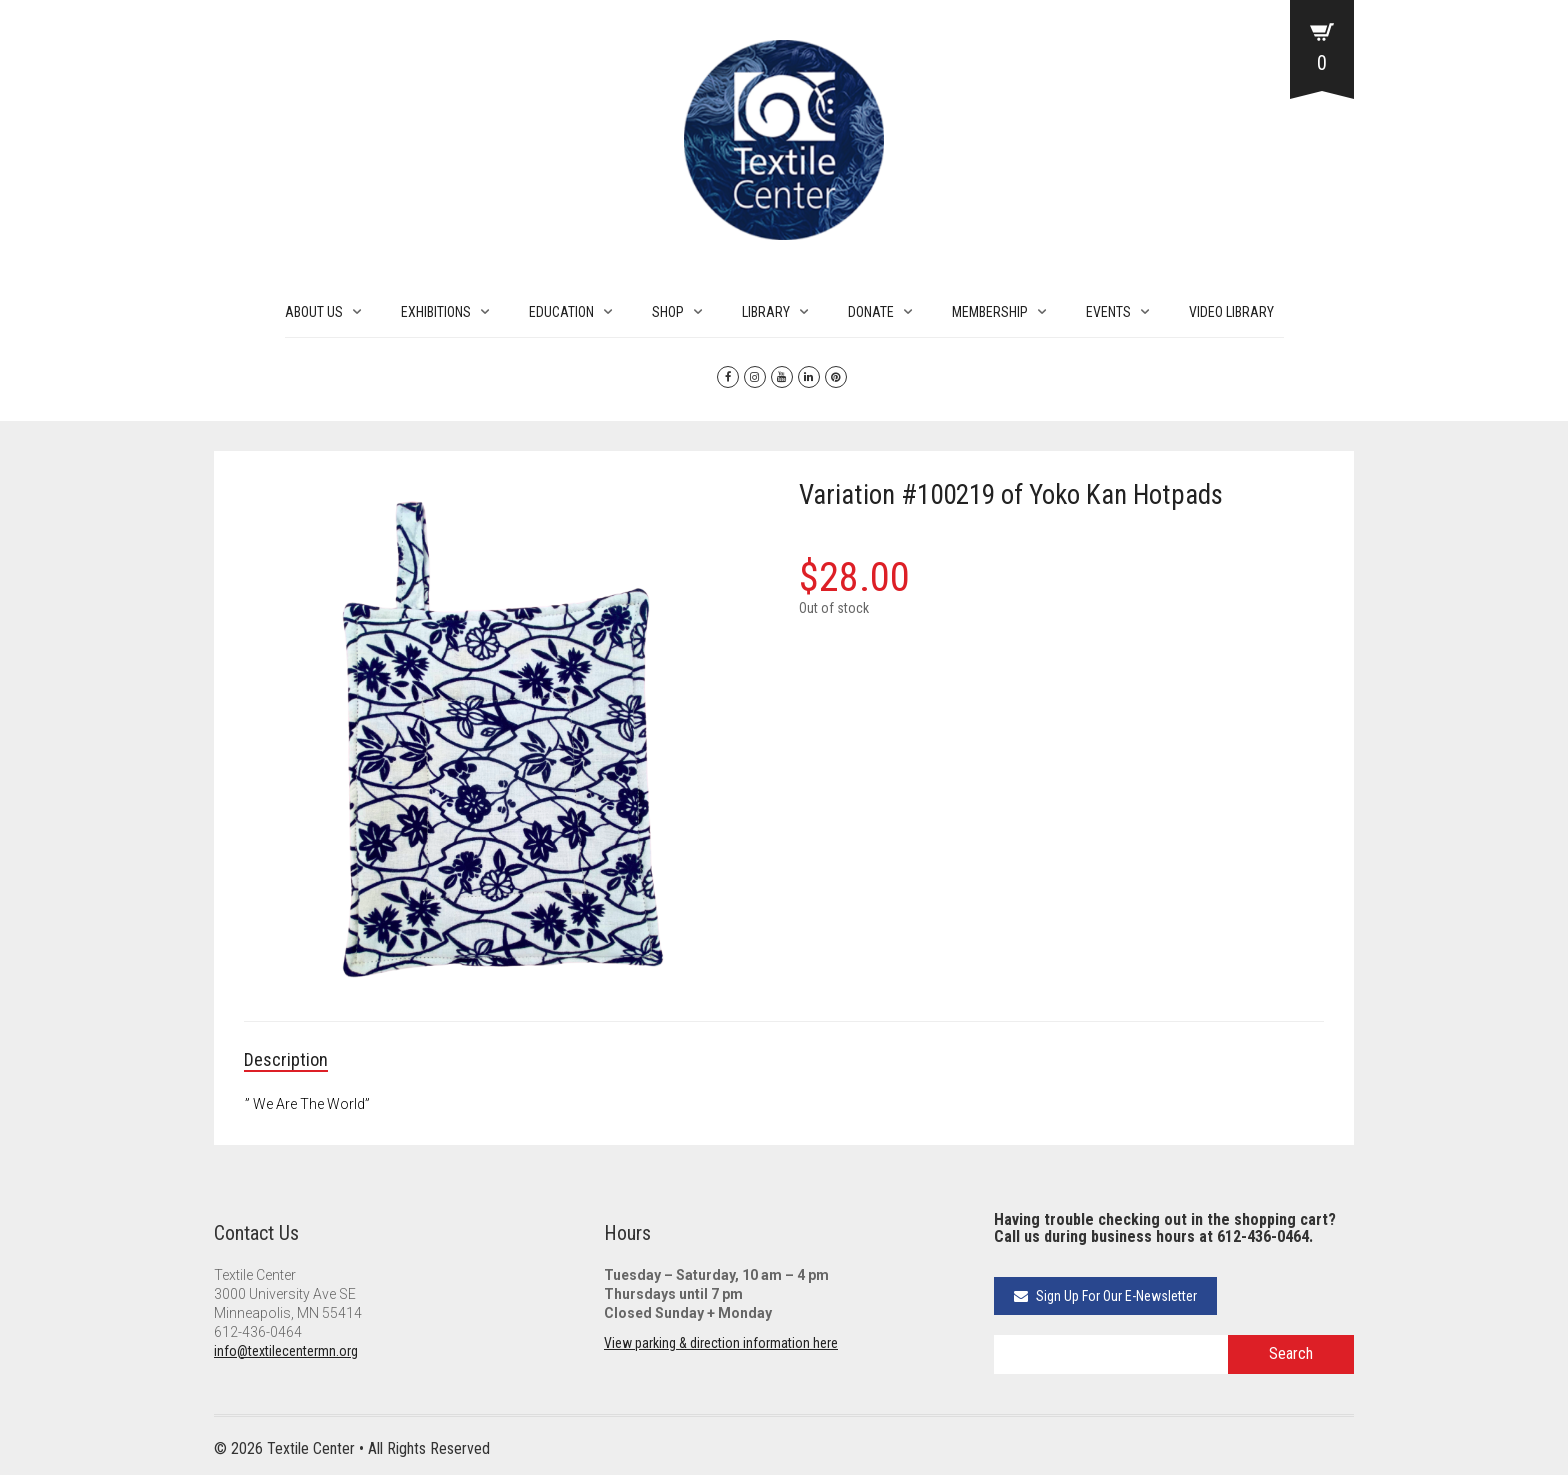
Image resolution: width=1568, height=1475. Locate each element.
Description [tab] (286, 1059)
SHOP (668, 312)
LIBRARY (766, 312)
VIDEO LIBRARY (1231, 312)
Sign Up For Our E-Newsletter (1105, 1296)
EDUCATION (561, 312)
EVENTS (1108, 312)
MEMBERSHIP (990, 312)
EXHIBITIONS (436, 312)
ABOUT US (314, 312)
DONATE (871, 312)
